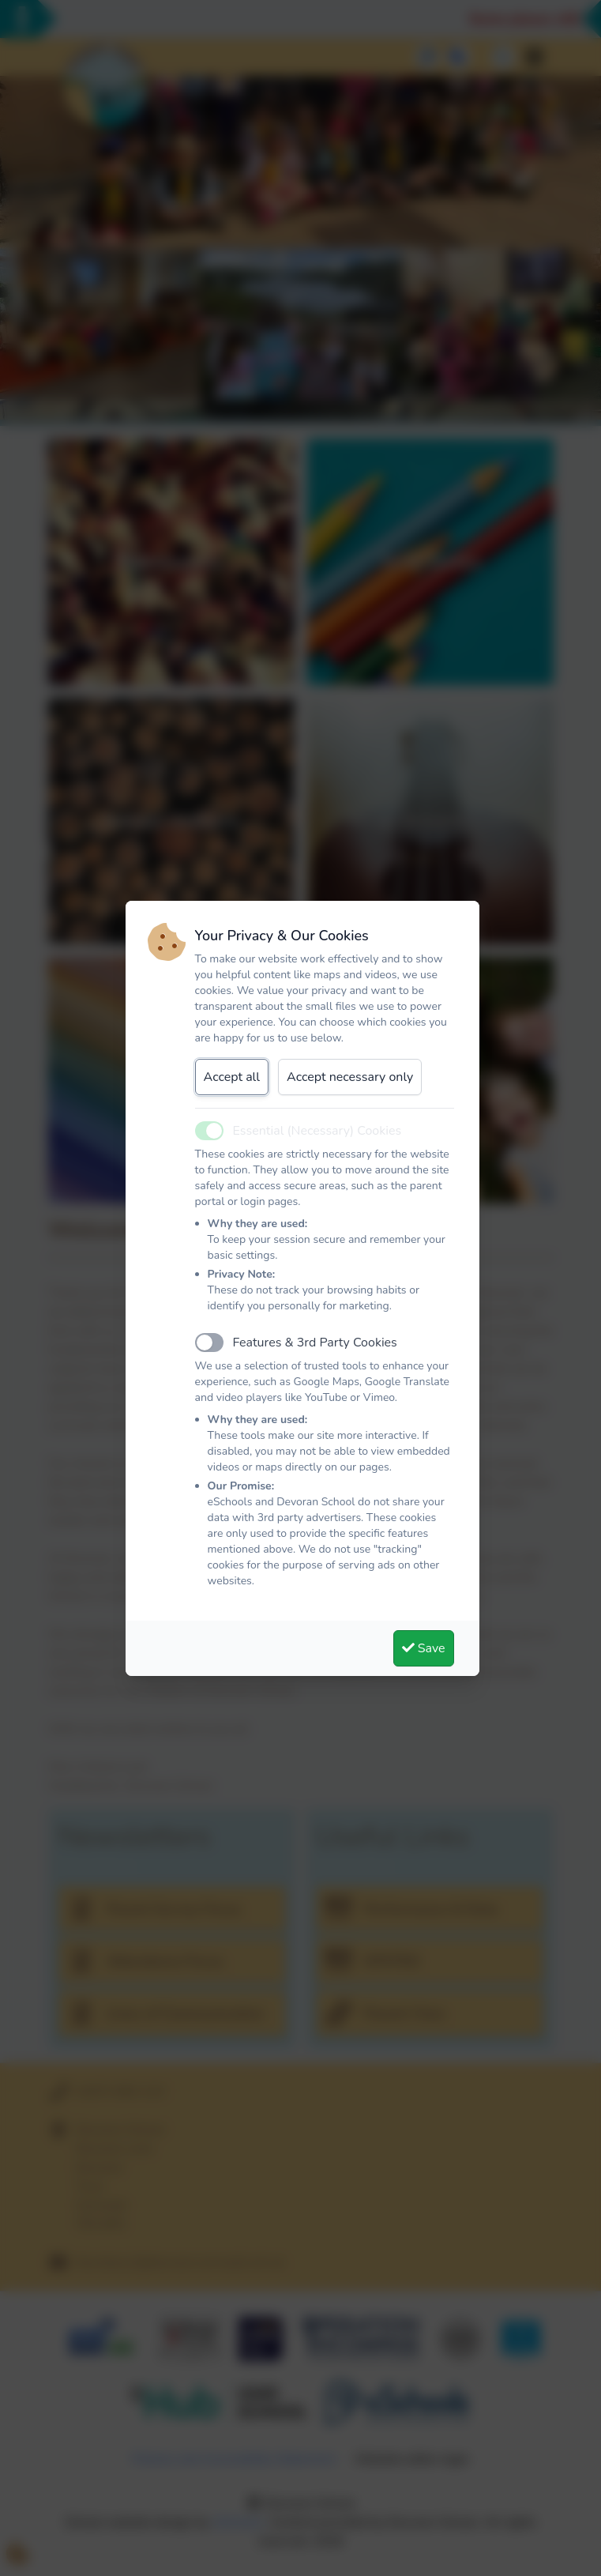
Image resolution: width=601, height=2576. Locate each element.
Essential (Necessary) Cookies (317, 1130)
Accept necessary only (350, 1077)
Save (423, 1648)
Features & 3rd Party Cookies (315, 1342)
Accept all (232, 1077)
